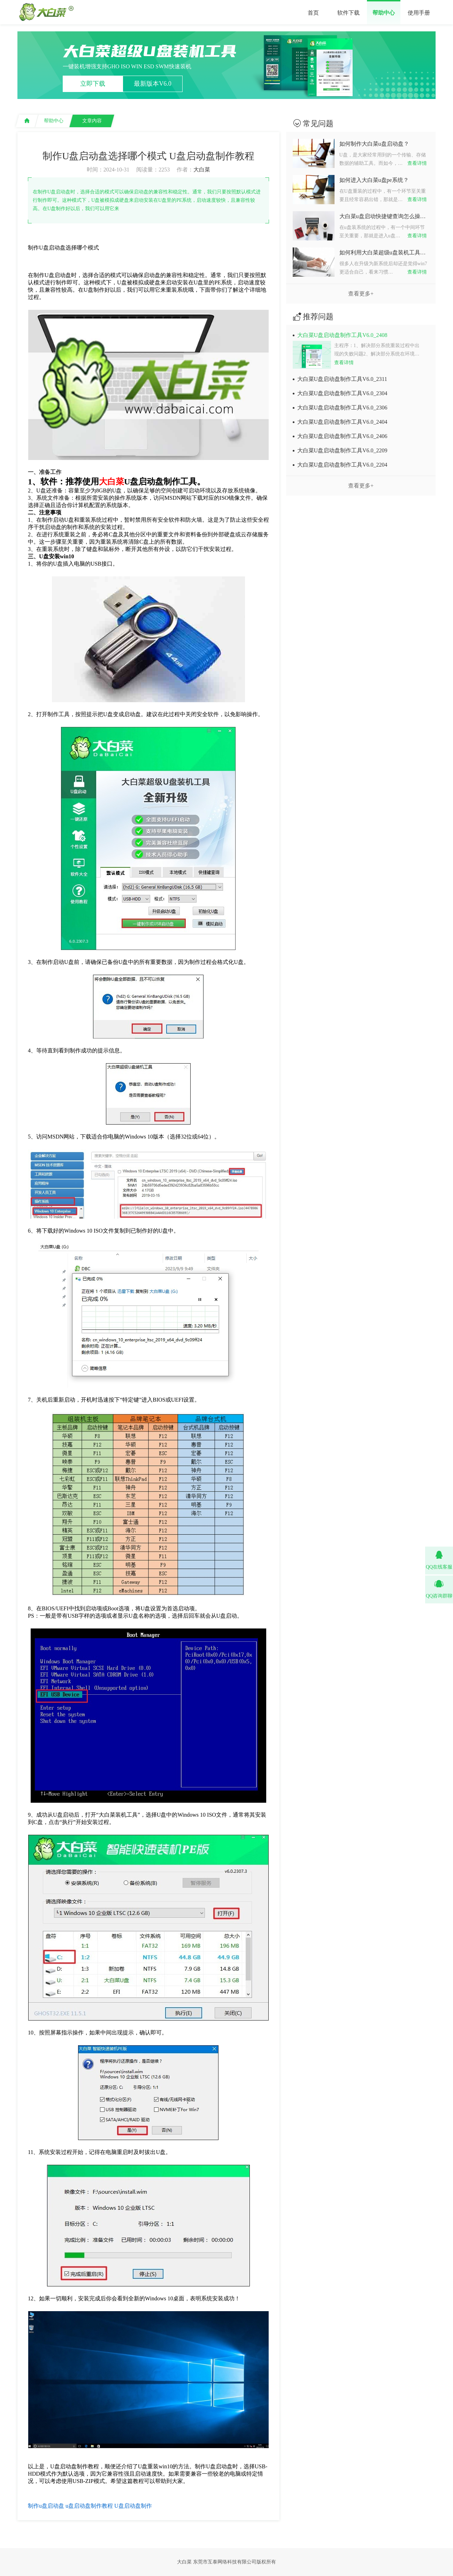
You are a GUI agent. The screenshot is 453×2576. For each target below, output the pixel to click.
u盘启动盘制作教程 (89, 2506)
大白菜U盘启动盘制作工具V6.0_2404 (342, 422)
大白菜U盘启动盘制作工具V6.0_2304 (342, 393)
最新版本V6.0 (152, 83)
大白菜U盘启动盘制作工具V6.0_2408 (342, 335)
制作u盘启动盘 (46, 2506)
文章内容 (92, 120)
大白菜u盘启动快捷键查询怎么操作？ (383, 216)
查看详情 (417, 163)
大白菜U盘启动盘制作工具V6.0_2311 (342, 379)
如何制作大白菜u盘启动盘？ (374, 144)
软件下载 (348, 13)
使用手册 (419, 13)
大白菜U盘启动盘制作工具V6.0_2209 (342, 450)
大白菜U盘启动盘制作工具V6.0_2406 (342, 436)
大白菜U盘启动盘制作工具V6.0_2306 (342, 408)
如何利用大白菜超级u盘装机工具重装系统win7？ (383, 252)
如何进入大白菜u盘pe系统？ (374, 180)
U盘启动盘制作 (133, 2506)
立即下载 (92, 83)
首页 (313, 13)
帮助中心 (384, 13)
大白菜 (201, 169)
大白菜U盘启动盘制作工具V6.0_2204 (342, 465)
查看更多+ (361, 294)
